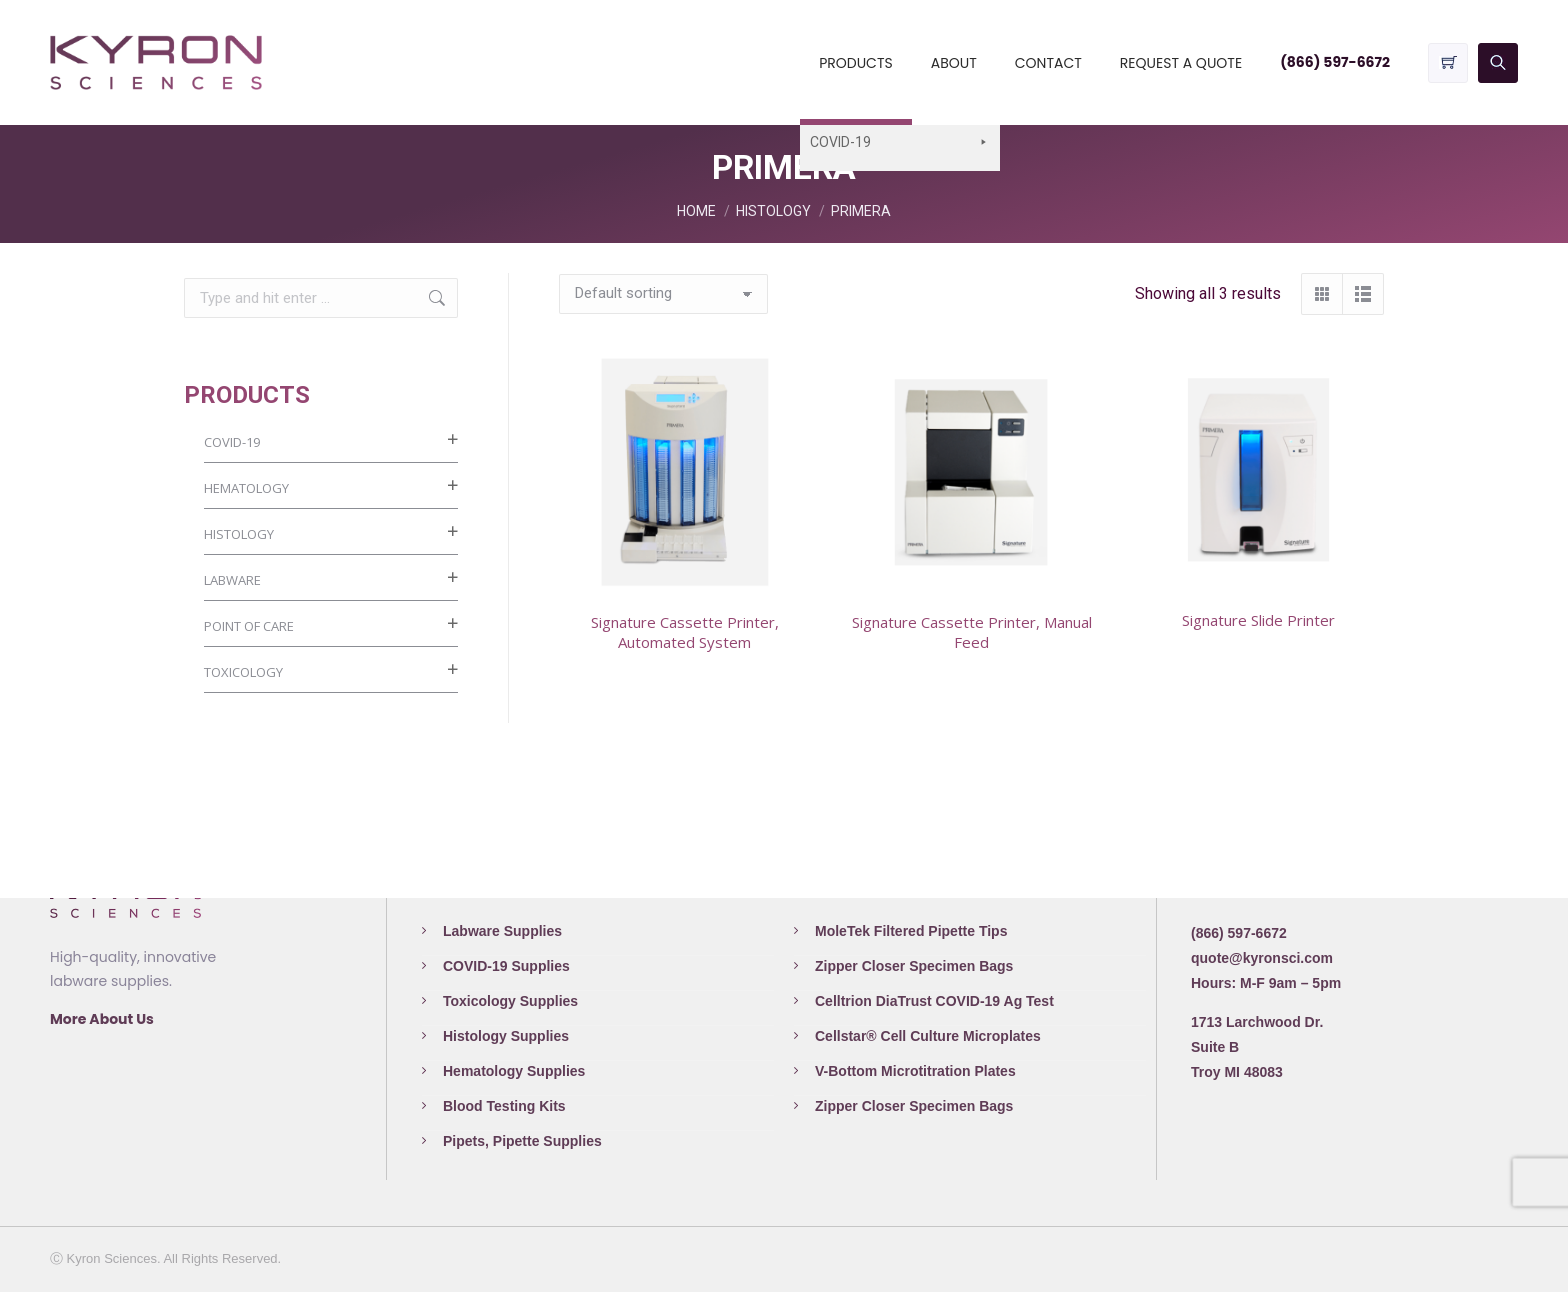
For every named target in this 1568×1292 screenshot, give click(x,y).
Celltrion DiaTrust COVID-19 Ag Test (934, 1001)
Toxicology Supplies (510, 1001)
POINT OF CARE (249, 626)
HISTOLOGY (239, 534)
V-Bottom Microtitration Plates (915, 1071)
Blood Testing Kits (504, 1106)
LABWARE (232, 580)
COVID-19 (232, 442)
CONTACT (1048, 63)
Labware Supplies (502, 931)
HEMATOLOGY (246, 488)
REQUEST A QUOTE (1181, 63)
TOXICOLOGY (243, 672)
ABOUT (954, 63)
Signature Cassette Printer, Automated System (685, 632)
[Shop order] (663, 294)
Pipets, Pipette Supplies (522, 1141)
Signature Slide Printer (1258, 620)
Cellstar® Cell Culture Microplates (928, 1036)
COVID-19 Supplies (506, 966)
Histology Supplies (506, 1036)
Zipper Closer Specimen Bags (914, 966)
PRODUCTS (856, 63)
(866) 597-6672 (1335, 62)
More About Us (102, 1019)
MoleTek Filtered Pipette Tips (911, 931)
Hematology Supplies (514, 1071)
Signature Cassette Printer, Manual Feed (972, 632)
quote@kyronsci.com (1262, 958)
